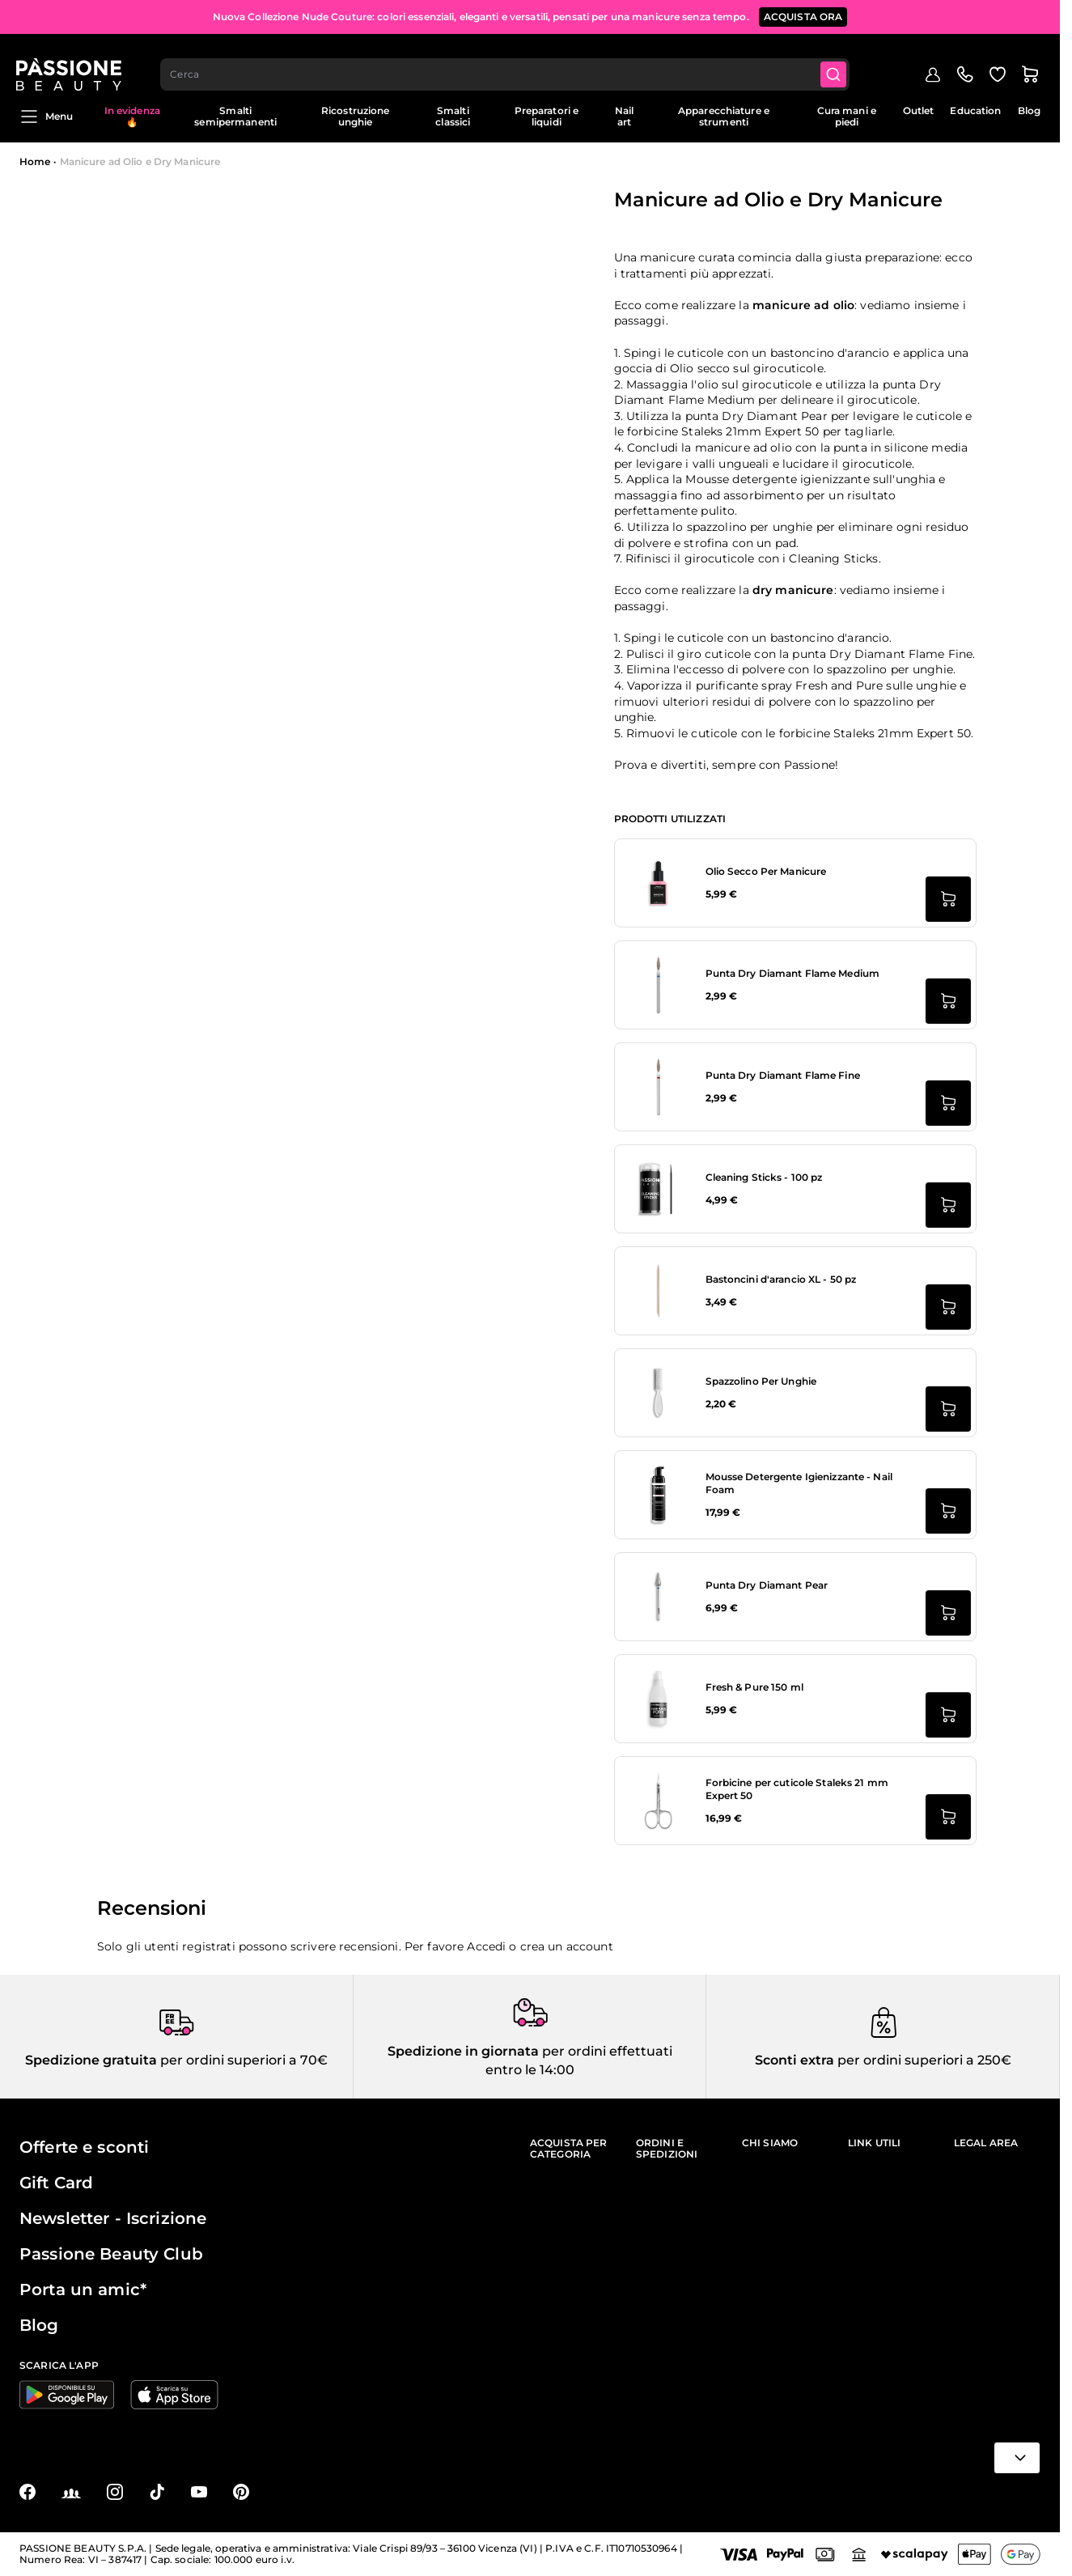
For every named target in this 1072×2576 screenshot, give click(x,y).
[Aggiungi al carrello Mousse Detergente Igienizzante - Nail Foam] (948, 1511)
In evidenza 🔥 (132, 116)
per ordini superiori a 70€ (242, 2060)
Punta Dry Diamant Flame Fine (782, 1075)
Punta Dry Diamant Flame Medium (792, 973)
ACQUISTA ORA (803, 16)
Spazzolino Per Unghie (761, 1381)
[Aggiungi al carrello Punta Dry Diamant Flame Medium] (948, 1001)
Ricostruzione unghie (355, 116)
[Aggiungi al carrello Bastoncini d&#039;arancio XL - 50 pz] (948, 1307)
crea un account (566, 1946)
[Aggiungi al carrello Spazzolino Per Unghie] (948, 1409)
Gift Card (56, 2182)
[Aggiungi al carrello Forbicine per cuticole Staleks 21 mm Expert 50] (948, 1817)
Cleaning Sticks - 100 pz (764, 1177)
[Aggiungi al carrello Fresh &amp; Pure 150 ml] (948, 1715)
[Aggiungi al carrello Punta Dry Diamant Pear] (948, 1613)
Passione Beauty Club (111, 2254)
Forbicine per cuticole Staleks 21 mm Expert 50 (796, 1789)
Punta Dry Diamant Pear (766, 1585)
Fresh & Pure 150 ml (754, 1687)
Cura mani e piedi (846, 116)
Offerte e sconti (84, 2147)
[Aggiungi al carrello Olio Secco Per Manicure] (948, 899)
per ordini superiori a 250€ (922, 2060)
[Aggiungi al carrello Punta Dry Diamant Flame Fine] (948, 1103)
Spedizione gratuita (91, 2060)
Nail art (624, 116)
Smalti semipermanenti (235, 116)
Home (34, 161)
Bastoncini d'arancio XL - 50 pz (781, 1279)
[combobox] (508, 61)
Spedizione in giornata (463, 2051)
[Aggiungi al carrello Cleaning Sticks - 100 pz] (948, 1205)
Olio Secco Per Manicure (766, 871)
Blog (1029, 110)
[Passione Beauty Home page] (72, 61)
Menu (46, 116)
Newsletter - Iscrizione (112, 2218)
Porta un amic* (82, 2289)
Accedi (486, 1946)
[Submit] (838, 61)
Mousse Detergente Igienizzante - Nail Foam (798, 1483)
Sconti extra (794, 2060)
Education (975, 110)
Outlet (918, 110)
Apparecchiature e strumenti (723, 116)
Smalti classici (452, 116)
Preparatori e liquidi (547, 116)
